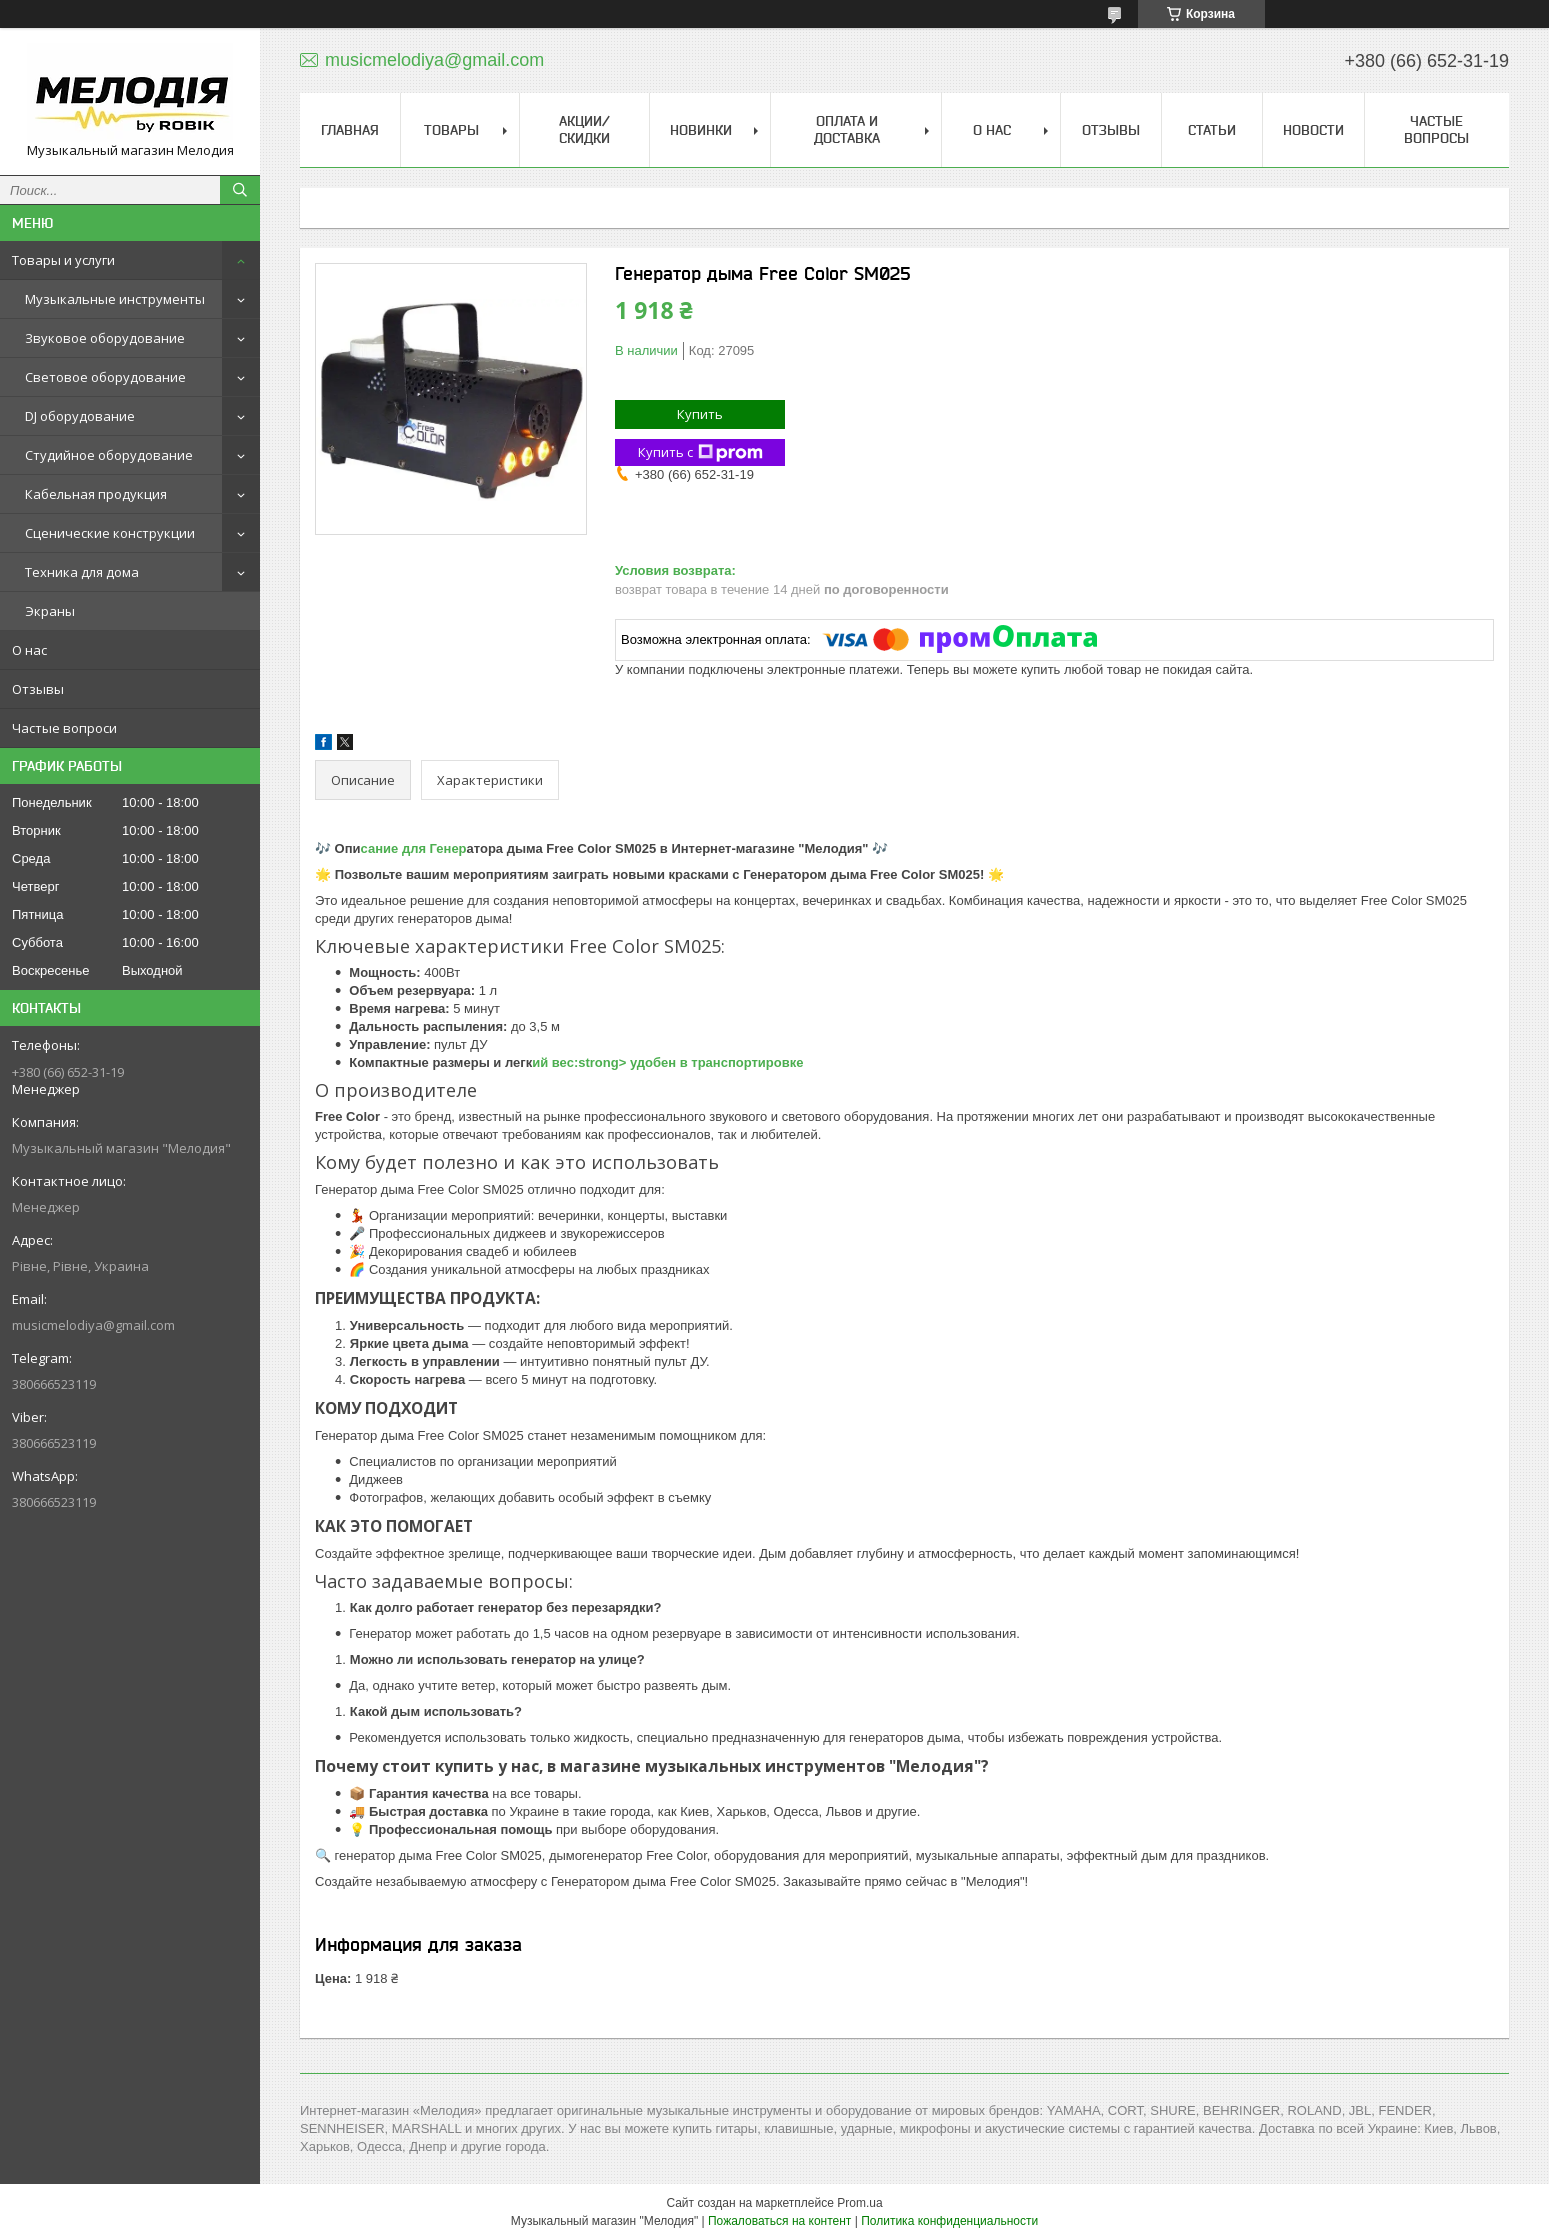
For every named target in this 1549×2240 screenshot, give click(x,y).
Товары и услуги (63, 260)
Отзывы (38, 689)
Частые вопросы (1436, 129)
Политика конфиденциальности (949, 2221)
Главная (350, 130)
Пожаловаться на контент (779, 2221)
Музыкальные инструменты (115, 299)
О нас (29, 650)
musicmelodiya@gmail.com (93, 1325)
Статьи (1212, 130)
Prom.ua (859, 2203)
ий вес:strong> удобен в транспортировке (667, 1062)
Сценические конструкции (110, 533)
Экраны (50, 611)
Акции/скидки (584, 129)
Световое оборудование (105, 377)
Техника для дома (82, 572)
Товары (451, 130)
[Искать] (240, 190)
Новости (1313, 130)
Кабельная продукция (96, 494)
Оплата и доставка (847, 129)
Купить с (700, 452)
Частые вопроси (64, 728)
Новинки (701, 130)
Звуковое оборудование (105, 338)
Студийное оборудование (109, 455)
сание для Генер (414, 848)
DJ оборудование (80, 416)
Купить (700, 414)
